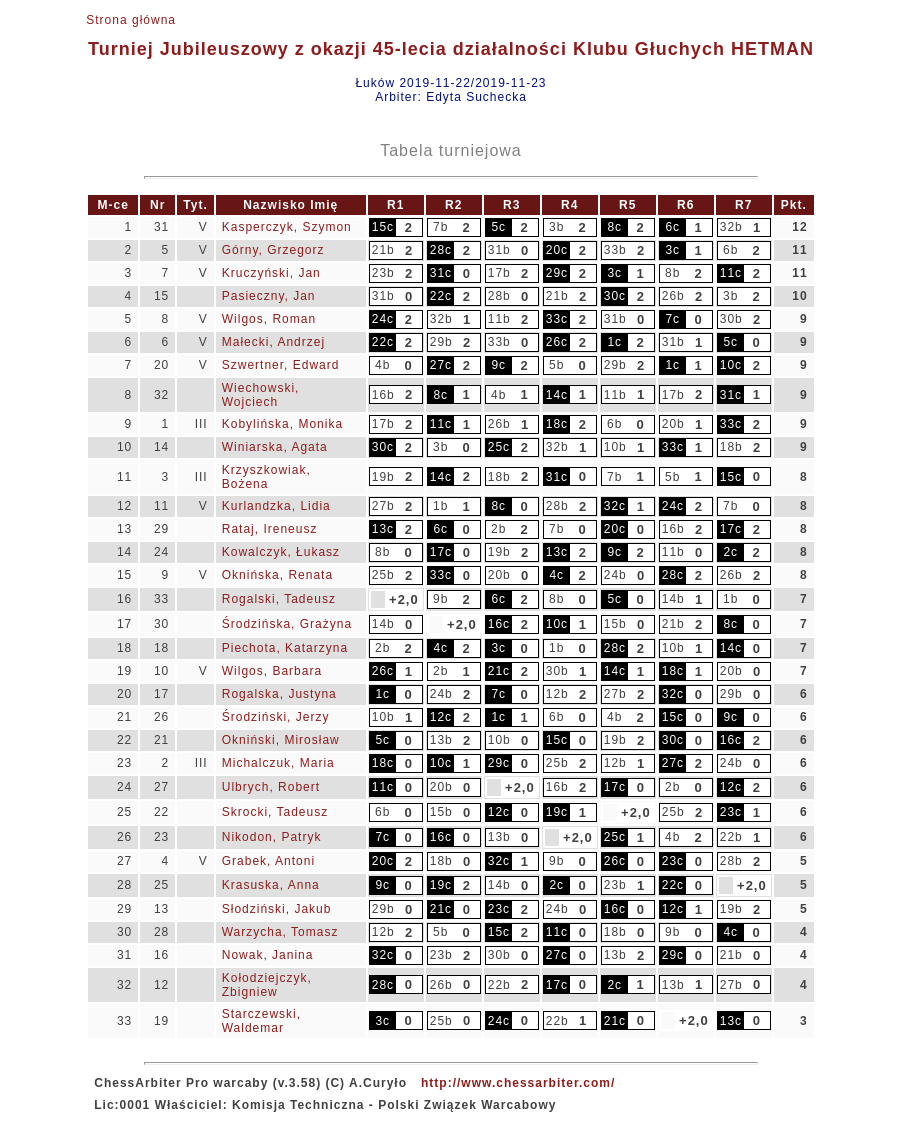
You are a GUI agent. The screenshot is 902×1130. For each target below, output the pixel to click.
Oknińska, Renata (277, 575)
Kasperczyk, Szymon (287, 227)
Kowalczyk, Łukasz (281, 552)
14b (673, 599)
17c (731, 529)
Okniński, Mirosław (281, 740)
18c (557, 424)
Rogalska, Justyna (279, 694)
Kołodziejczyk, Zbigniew (267, 985)
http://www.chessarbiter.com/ (518, 1083)
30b (731, 319)
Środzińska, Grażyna (287, 624)
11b (499, 319)
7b (440, 227)
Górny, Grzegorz (273, 250)
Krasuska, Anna (271, 885)
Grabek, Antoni (268, 861)
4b (382, 365)
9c (498, 365)
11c (731, 273)
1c (614, 342)
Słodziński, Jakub (277, 909)
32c (615, 506)
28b (499, 296)
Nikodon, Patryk (272, 837)
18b (731, 447)
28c (441, 250)
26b (673, 296)
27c (441, 365)
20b (673, 424)
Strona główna (131, 20)
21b (383, 250)
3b (556, 227)
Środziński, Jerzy (276, 717)
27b (383, 506)
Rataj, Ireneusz (270, 529)
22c (441, 296)
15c (383, 227)
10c (731, 365)
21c (499, 671)
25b (383, 575)
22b (731, 837)
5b (556, 365)
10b (615, 447)
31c (441, 273)
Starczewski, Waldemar (261, 1021)
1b (440, 506)
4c (556, 575)
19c (557, 812)
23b (383, 273)
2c (730, 552)
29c (557, 273)
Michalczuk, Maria (278, 763)
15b (615, 624)
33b (615, 250)
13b (441, 740)
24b (615, 575)
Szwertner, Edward (281, 365)
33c (557, 319)
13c (383, 529)
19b (383, 477)
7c (672, 319)
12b (557, 694)
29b (441, 342)
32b (731, 227)
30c (615, 296)
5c (498, 227)
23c (731, 812)
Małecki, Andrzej (273, 342)
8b (672, 273)
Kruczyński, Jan (271, 273)
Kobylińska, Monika (282, 424)
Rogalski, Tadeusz (279, 599)
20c (557, 250)
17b (499, 273)
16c (499, 624)
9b (440, 599)
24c (383, 319)
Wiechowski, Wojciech (261, 395)
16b (383, 395)
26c (557, 342)
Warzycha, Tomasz (280, 932)
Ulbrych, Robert (271, 787)
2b (498, 529)
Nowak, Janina (268, 955)
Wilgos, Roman (269, 319)
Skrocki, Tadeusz (275, 812)
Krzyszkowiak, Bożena (266, 477)
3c (672, 250)
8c (614, 227)
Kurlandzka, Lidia (276, 506)
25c (499, 447)
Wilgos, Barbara (272, 671)
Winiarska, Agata (275, 447)
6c (672, 227)
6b (730, 250)
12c (441, 717)
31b (499, 250)
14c (557, 395)
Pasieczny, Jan (269, 296)
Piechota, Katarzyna (285, 648)
